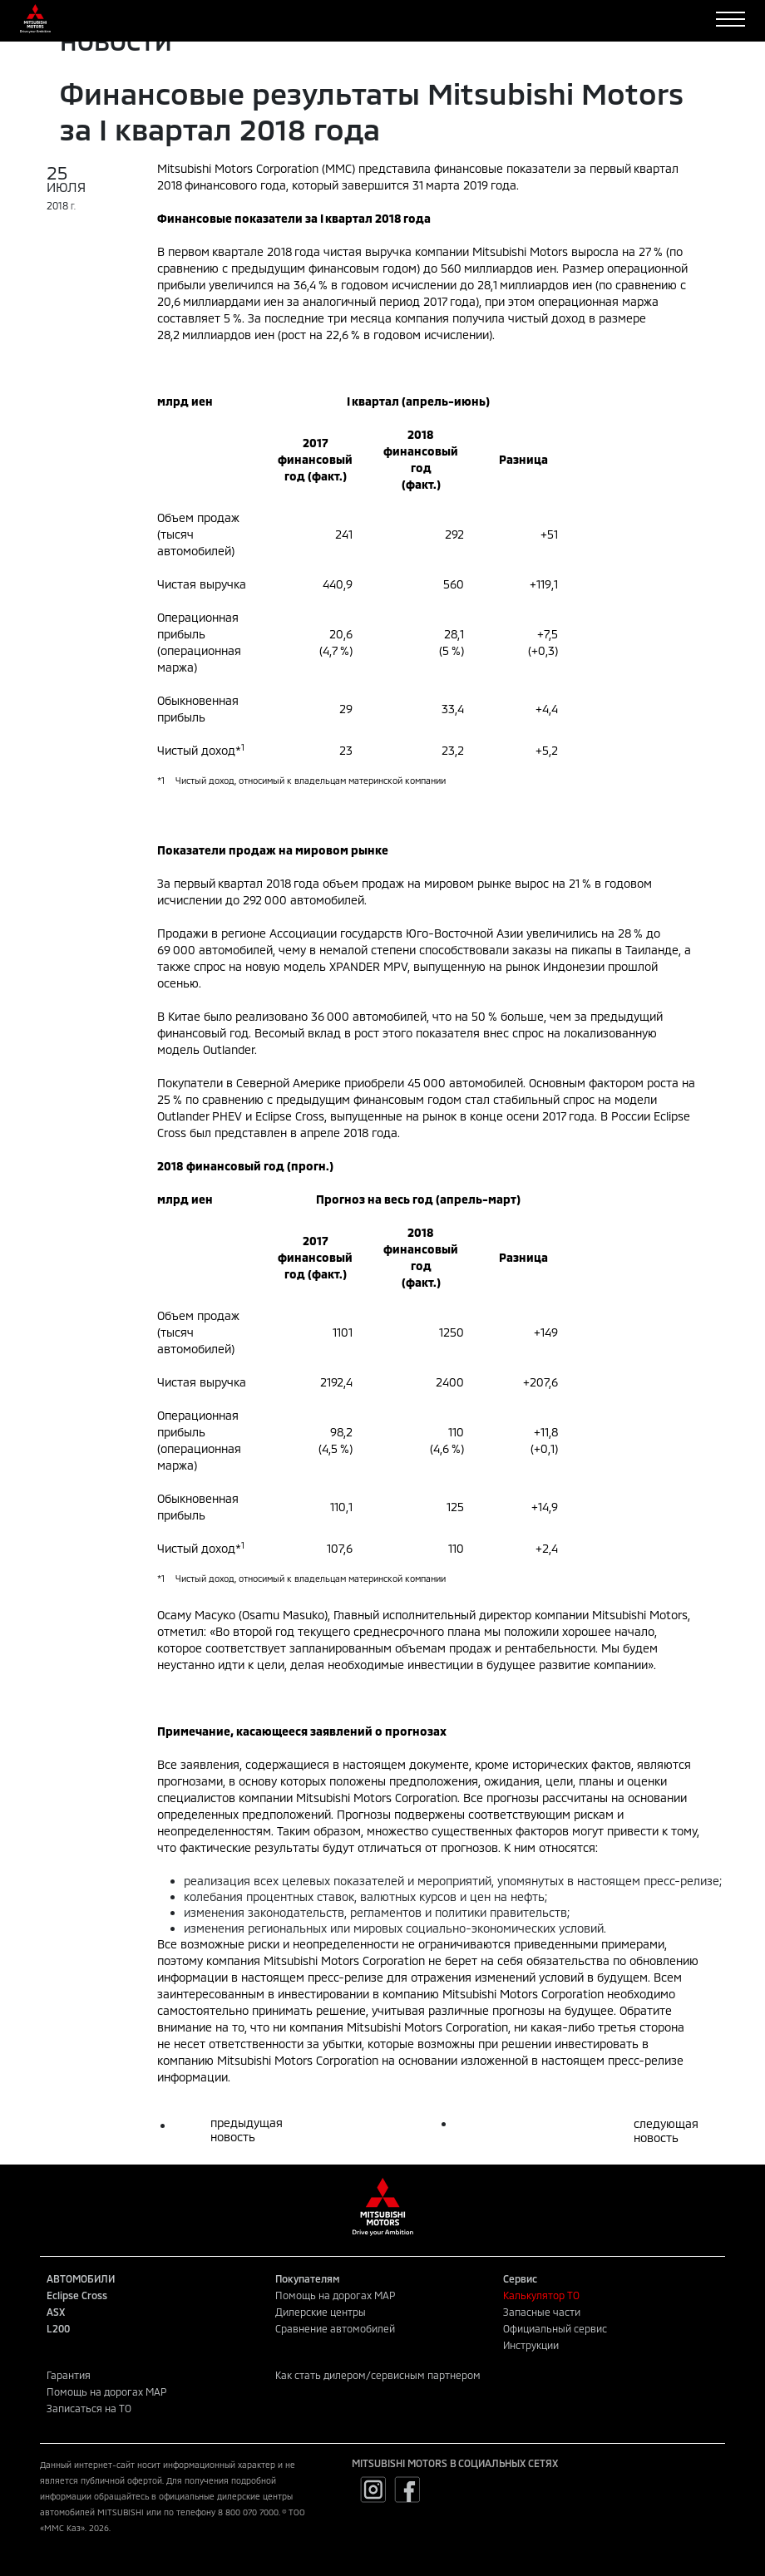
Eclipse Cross (77, 2295)
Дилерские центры (320, 2311)
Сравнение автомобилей (335, 2328)
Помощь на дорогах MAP (335, 2295)
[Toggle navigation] (730, 19)
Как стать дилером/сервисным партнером (378, 2375)
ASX (56, 2311)
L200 (58, 2328)
